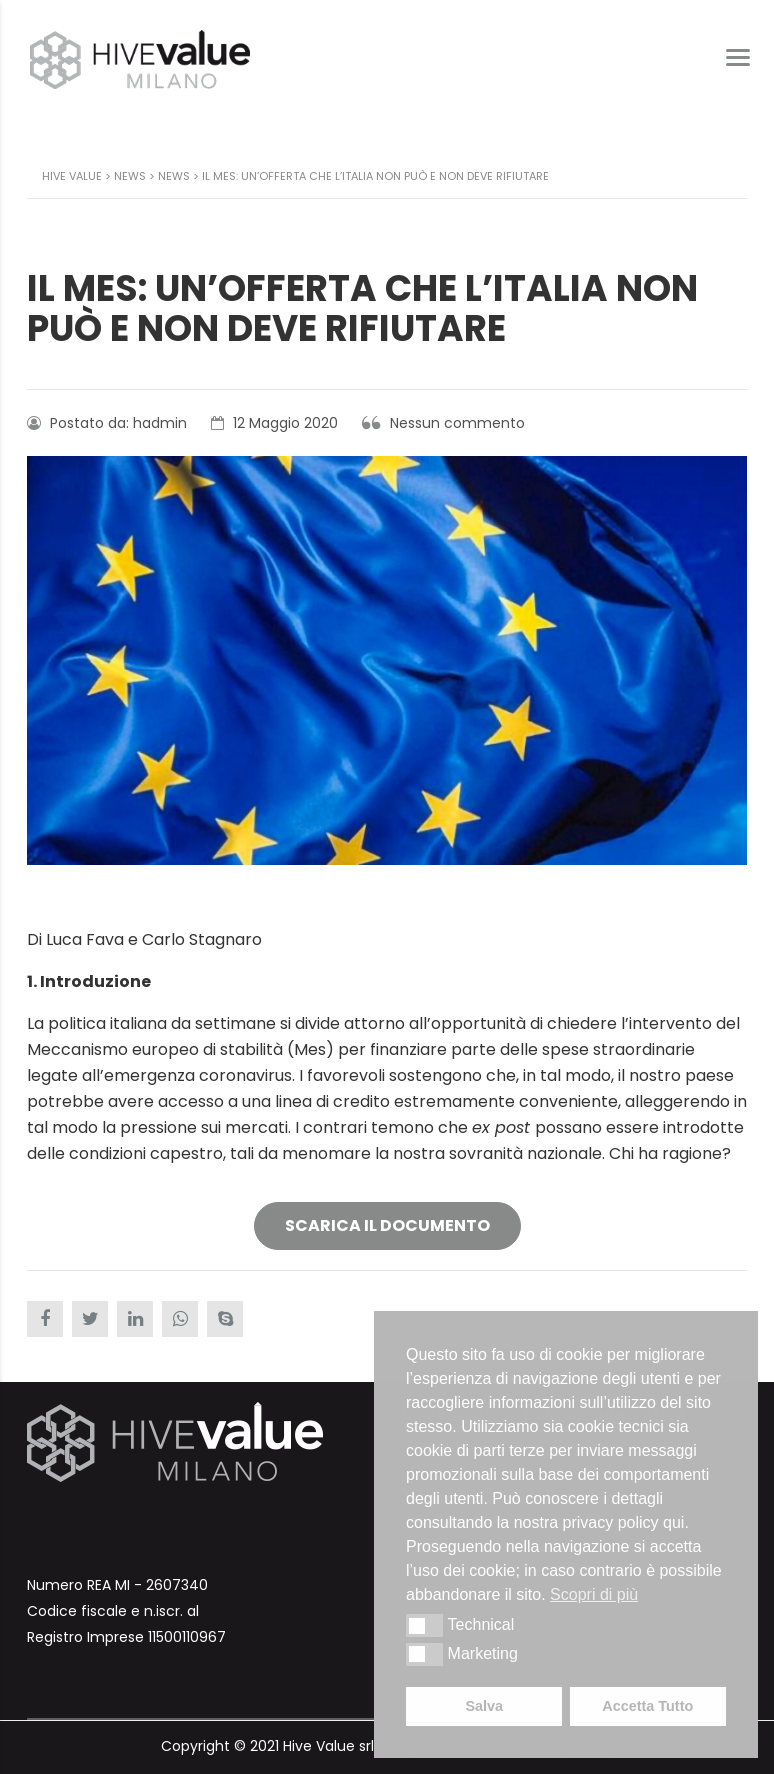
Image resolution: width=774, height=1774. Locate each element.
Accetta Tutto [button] (647, 1706)
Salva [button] (484, 1706)
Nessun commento (443, 423)
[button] (424, 1625)
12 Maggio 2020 (274, 423)
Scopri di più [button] (594, 1594)
